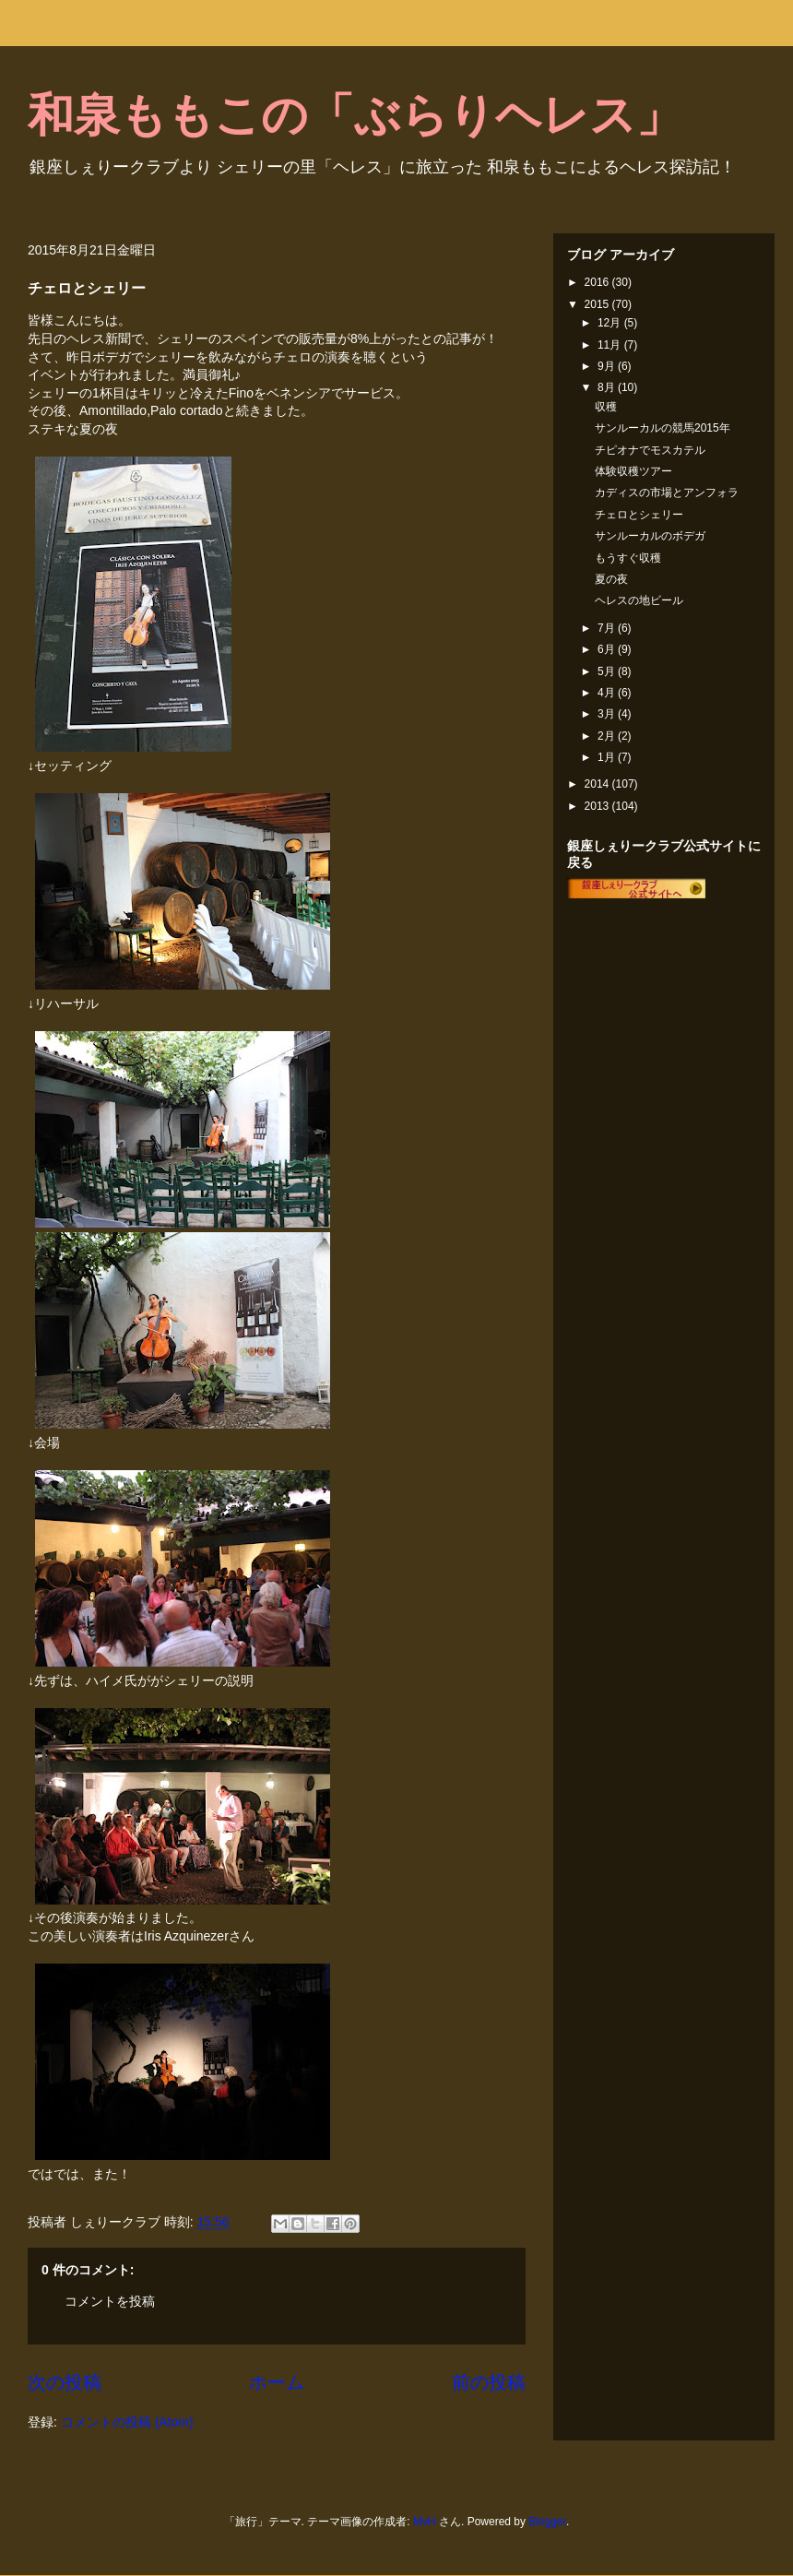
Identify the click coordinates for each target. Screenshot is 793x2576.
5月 (608, 671)
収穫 (606, 406)
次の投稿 (64, 2382)
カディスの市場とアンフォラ (667, 492)
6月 (608, 649)
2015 (598, 304)
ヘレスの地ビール (639, 600)
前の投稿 (489, 2382)
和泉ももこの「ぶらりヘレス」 (355, 115)
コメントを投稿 (110, 2301)
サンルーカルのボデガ (650, 535)
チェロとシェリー (639, 514)
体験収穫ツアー (633, 471)
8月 (608, 387)
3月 (608, 713)
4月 (608, 692)
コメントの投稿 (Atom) (127, 2422)
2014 (598, 784)
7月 (608, 628)
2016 (598, 282)
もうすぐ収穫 (628, 558)
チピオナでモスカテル (650, 450)
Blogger (547, 2521)
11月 (611, 344)
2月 (608, 736)
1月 (608, 757)
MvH (424, 2521)
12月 (611, 322)
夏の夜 (611, 579)
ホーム (276, 2382)
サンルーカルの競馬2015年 (662, 427)
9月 (608, 366)
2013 (598, 806)
